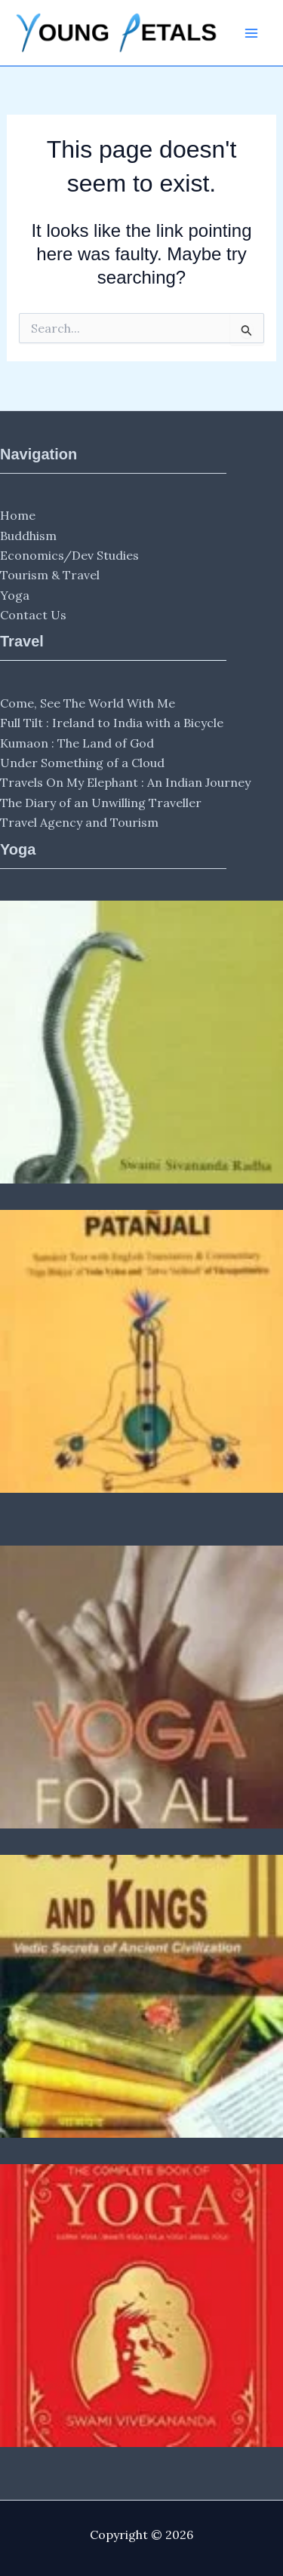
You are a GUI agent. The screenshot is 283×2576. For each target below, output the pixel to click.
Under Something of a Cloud (82, 762)
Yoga (14, 595)
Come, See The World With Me (87, 703)
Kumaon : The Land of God (77, 743)
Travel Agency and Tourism (79, 822)
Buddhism (28, 535)
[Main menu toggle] (251, 33)
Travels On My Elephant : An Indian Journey (125, 782)
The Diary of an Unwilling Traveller (100, 802)
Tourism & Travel (50, 574)
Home (17, 515)
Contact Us (33, 614)
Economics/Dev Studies (69, 555)
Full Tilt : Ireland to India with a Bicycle (111, 722)
